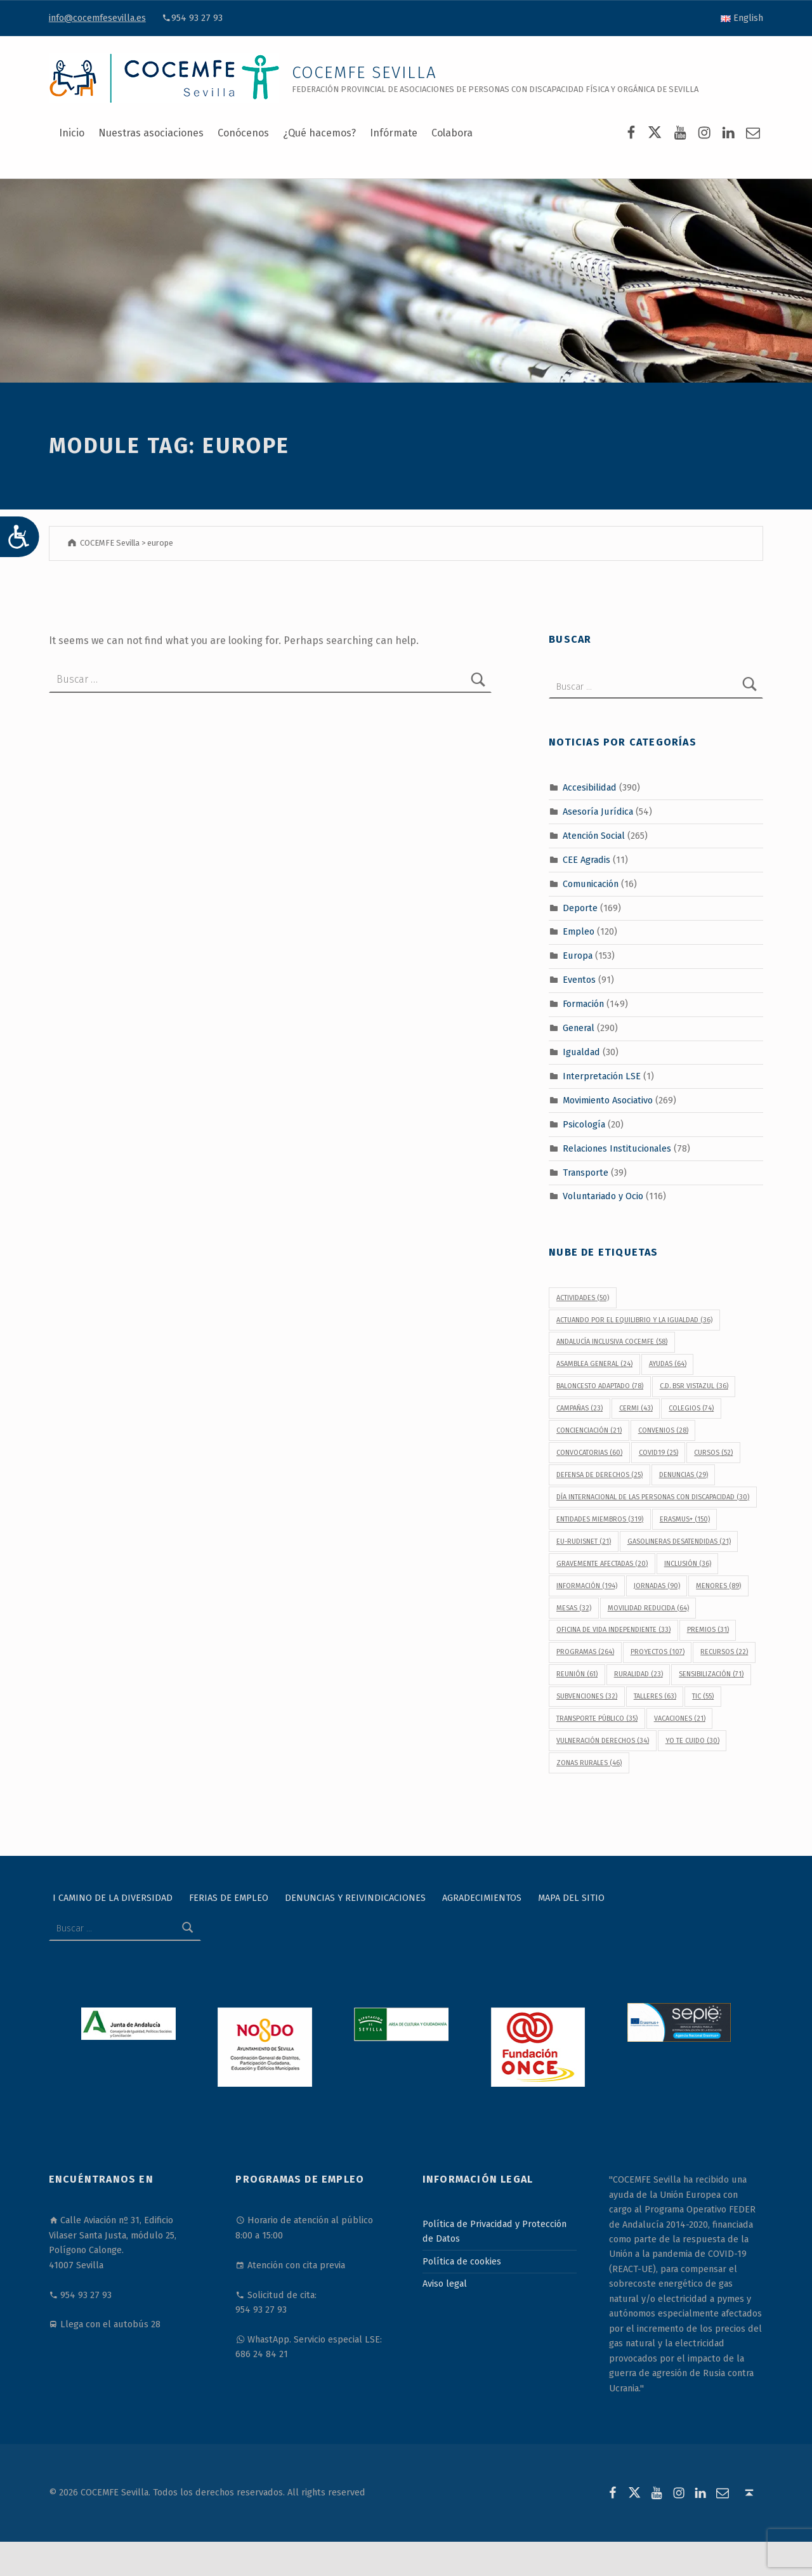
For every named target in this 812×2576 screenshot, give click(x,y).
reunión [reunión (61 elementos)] (577, 1674)
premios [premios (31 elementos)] (708, 1630)
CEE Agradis (586, 859)
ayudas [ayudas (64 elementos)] (667, 1364)
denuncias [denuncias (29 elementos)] (683, 1475)
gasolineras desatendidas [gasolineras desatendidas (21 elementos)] (679, 1541)
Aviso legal (444, 2283)
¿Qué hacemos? (319, 133)
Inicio (71, 133)
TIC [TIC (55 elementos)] (703, 1696)
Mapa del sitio (571, 1897)
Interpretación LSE (602, 1076)
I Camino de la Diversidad (113, 1897)
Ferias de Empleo (228, 1897)
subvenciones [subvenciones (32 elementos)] (586, 1696)
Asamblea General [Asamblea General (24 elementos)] (594, 1364)
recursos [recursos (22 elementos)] (724, 1652)
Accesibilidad (590, 787)
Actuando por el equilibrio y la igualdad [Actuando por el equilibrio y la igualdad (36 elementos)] (634, 1320)
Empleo (578, 931)
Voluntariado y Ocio (603, 1196)
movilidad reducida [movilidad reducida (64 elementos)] (648, 1608)
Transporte (585, 1172)
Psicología (584, 1124)
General (578, 1028)
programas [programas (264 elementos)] (585, 1652)
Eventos (579, 979)
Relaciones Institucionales (617, 1147)
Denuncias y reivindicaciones (355, 1897)
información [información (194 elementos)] (586, 1586)
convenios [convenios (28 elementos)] (663, 1430)
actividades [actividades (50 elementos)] (582, 1298)
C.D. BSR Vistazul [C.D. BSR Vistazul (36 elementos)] (694, 1386)
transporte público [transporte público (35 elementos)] (597, 1718)
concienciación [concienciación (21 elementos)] (589, 1430)
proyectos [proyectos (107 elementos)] (657, 1652)
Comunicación (591, 883)
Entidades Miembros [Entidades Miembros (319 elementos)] (599, 1519)
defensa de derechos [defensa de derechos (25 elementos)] (599, 1475)
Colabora (452, 133)
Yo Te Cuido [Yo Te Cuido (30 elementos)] (692, 1741)
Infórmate (393, 133)
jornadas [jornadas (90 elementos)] (657, 1586)
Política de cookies (461, 2261)
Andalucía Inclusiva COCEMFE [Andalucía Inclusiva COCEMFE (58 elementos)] (611, 1341)
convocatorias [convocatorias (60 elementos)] (589, 1453)
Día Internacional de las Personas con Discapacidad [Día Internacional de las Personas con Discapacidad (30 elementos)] (652, 1497)
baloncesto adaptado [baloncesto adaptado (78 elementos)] (599, 1386)
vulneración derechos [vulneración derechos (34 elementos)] (602, 1741)
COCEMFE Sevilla (364, 72)
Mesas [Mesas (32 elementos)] (573, 1608)
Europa (578, 955)
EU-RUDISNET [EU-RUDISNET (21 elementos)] (583, 1541)
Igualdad (581, 1052)
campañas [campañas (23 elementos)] (579, 1408)
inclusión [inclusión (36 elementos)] (687, 1564)
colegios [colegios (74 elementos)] (691, 1408)
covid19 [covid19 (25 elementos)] (658, 1453)
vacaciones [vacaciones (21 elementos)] (679, 1718)
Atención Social (594, 835)
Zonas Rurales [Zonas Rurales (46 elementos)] (589, 1763)
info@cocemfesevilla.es (97, 17)
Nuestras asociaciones (151, 133)
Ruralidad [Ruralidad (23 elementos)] (638, 1674)
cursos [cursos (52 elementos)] (713, 1453)
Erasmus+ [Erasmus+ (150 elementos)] (685, 1519)
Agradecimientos (481, 1897)
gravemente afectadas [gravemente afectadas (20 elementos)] (602, 1564)
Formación (583, 1003)
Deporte (580, 907)
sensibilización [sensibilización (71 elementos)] (711, 1674)
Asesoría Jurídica (598, 811)
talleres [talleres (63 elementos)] (655, 1696)
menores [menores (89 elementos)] (718, 1586)
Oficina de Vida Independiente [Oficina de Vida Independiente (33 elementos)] (613, 1630)
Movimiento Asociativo (608, 1100)
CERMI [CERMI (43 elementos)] (636, 1408)
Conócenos (243, 133)
